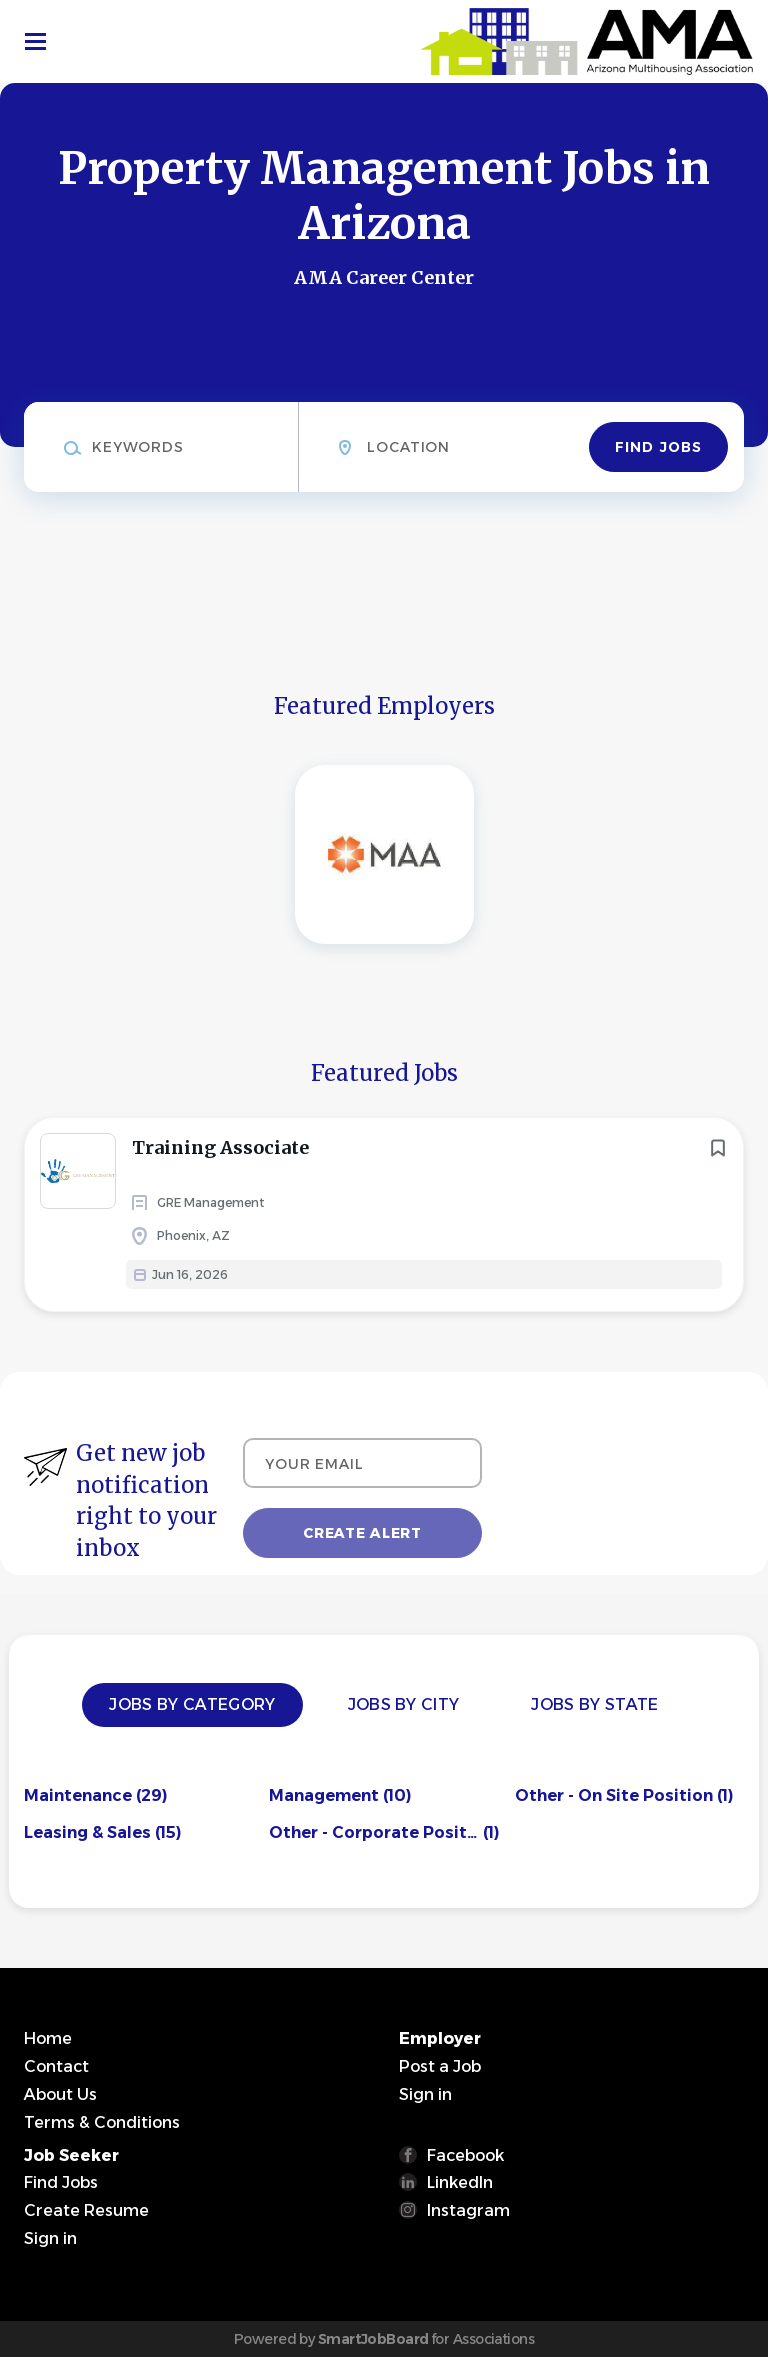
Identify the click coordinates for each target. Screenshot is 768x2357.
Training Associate (220, 1147)
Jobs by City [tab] (404, 1704)
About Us (60, 2094)
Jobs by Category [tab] (192, 1704)
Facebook (465, 2155)
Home (48, 2038)
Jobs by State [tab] (594, 1704)
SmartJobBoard (373, 2339)
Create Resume (86, 2210)
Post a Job (440, 2066)
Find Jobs (658, 447)
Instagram (468, 2210)
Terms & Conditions (102, 2122)
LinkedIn (460, 2182)
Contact (56, 2066)
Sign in (425, 2094)
